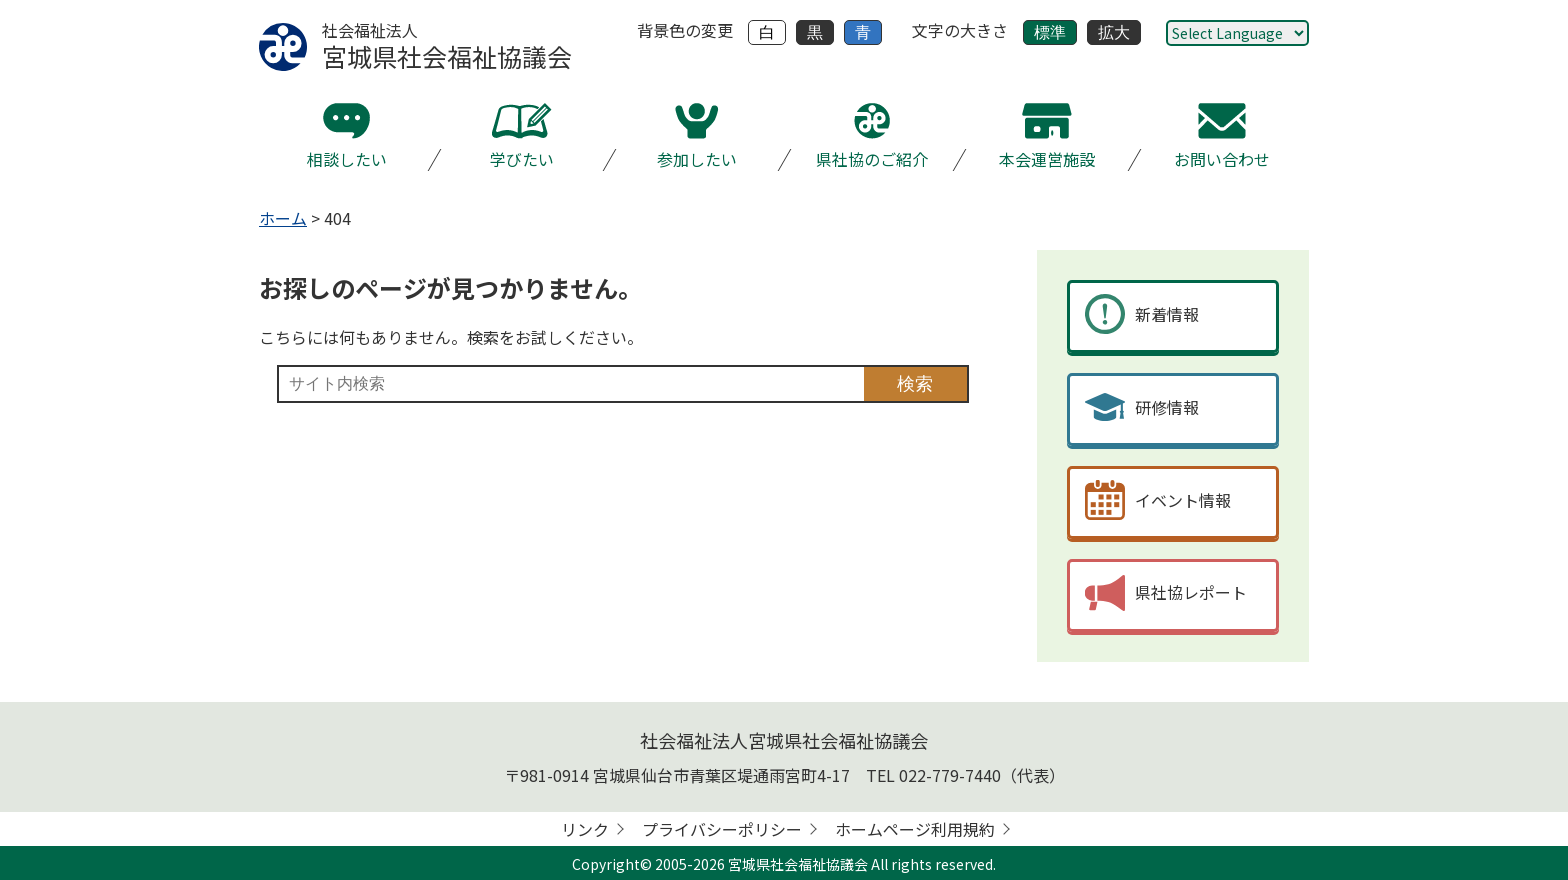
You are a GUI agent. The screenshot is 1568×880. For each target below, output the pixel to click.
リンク (585, 829)
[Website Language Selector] (1237, 33)
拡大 (1114, 32)
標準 (1050, 32)
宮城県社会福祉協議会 (798, 864)
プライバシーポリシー (722, 829)
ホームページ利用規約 (915, 829)
